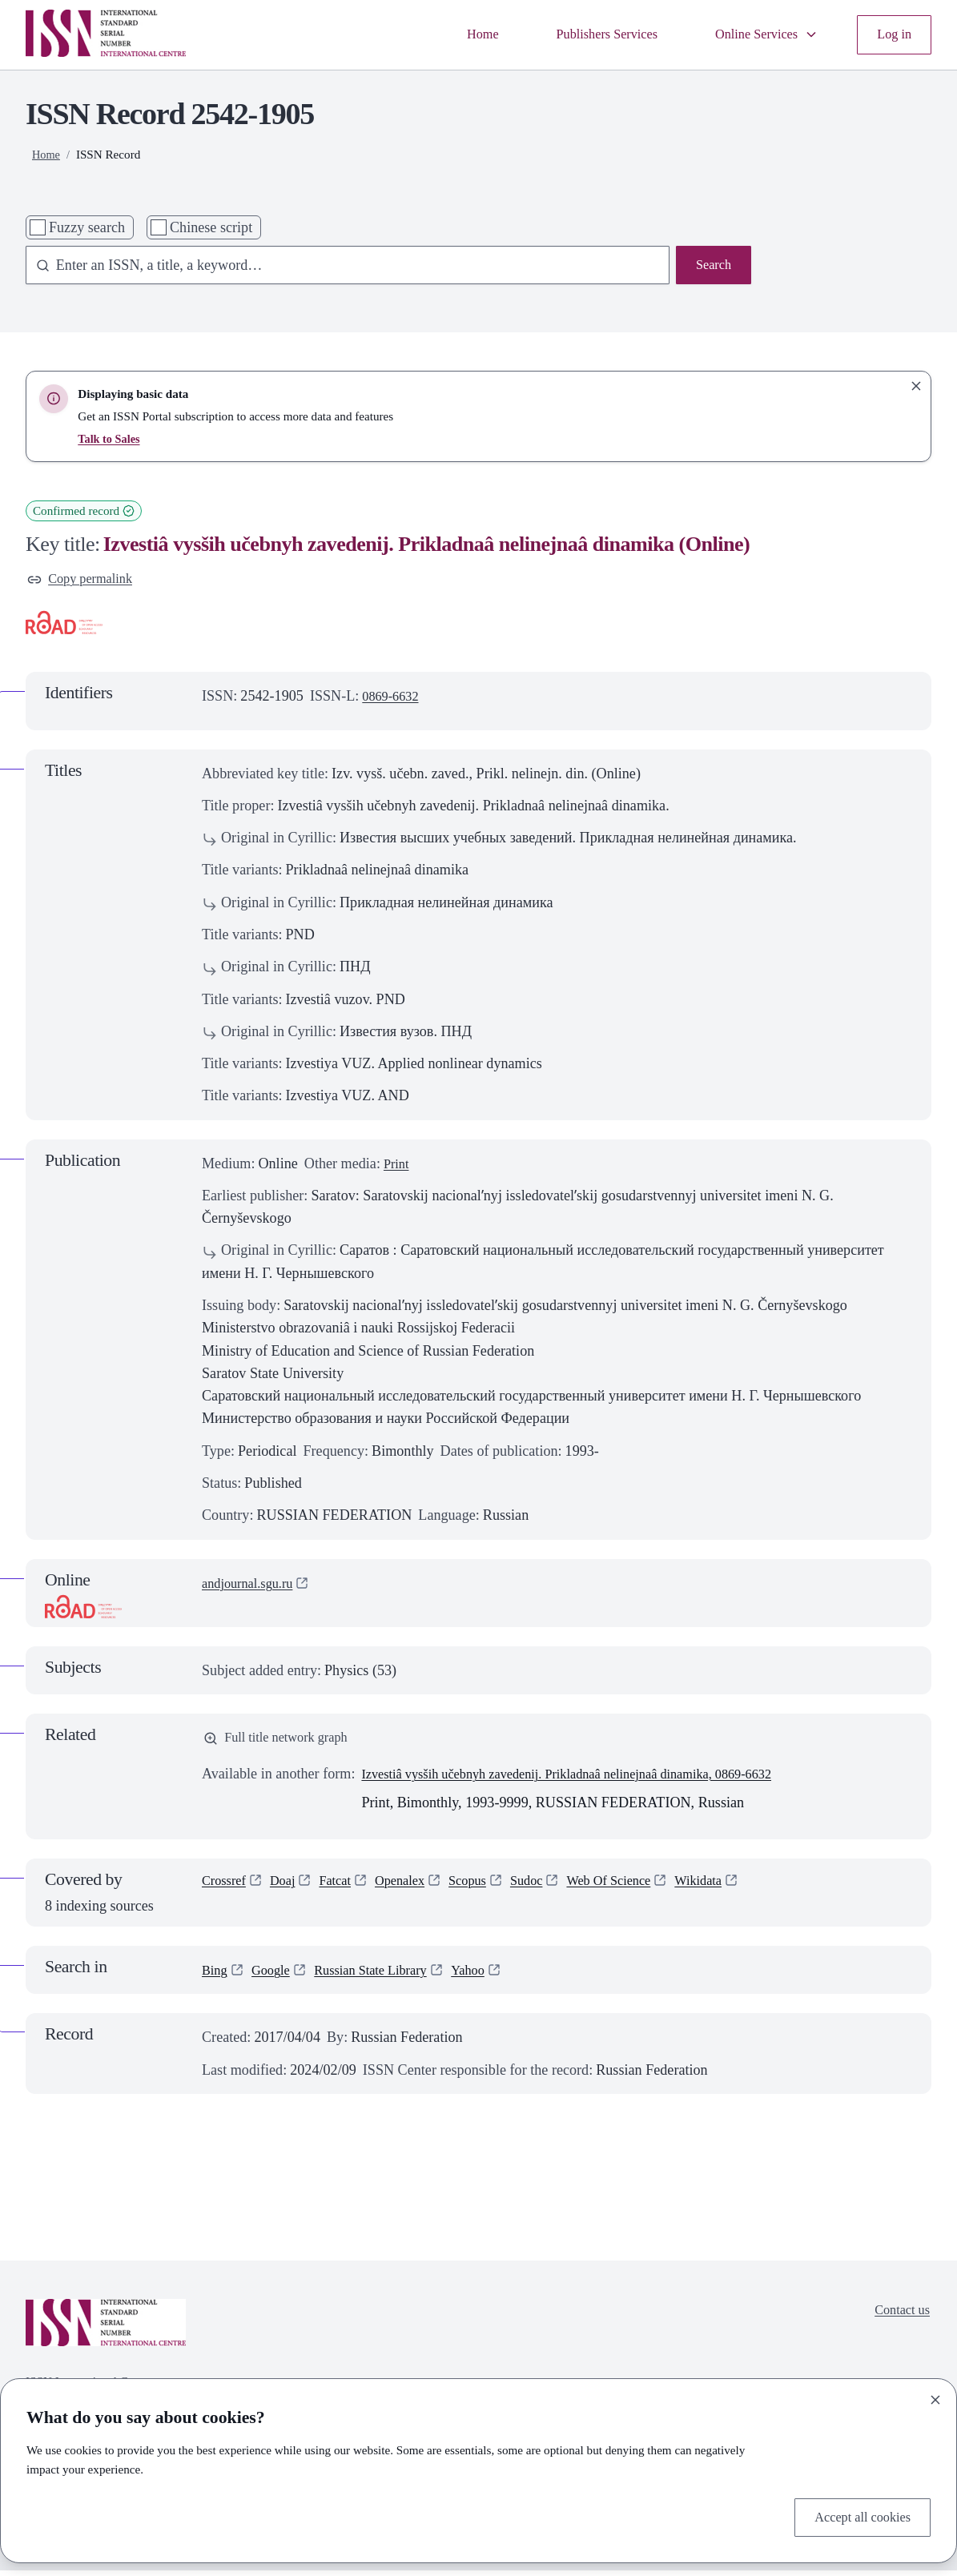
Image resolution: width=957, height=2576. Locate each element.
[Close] (935, 2396)
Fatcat (345, 1889)
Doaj (289, 1889)
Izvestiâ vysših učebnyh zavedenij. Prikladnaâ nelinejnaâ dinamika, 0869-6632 (590, 1780)
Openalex (414, 1889)
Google (276, 1976)
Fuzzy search (87, 227)
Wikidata (736, 1889)
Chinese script (211, 227)
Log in (892, 34)
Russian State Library (385, 1976)
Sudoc (551, 1889)
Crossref (226, 1889)
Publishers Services (586, 34)
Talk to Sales (110, 438)
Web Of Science (639, 1889)
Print (398, 1166)
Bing (216, 1976)
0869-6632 (393, 699)
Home (454, 34)
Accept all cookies (857, 2516)
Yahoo (490, 1976)
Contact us (899, 2318)
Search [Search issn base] (711, 267)
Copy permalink (84, 581)
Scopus (487, 1889)
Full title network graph (282, 1742)
